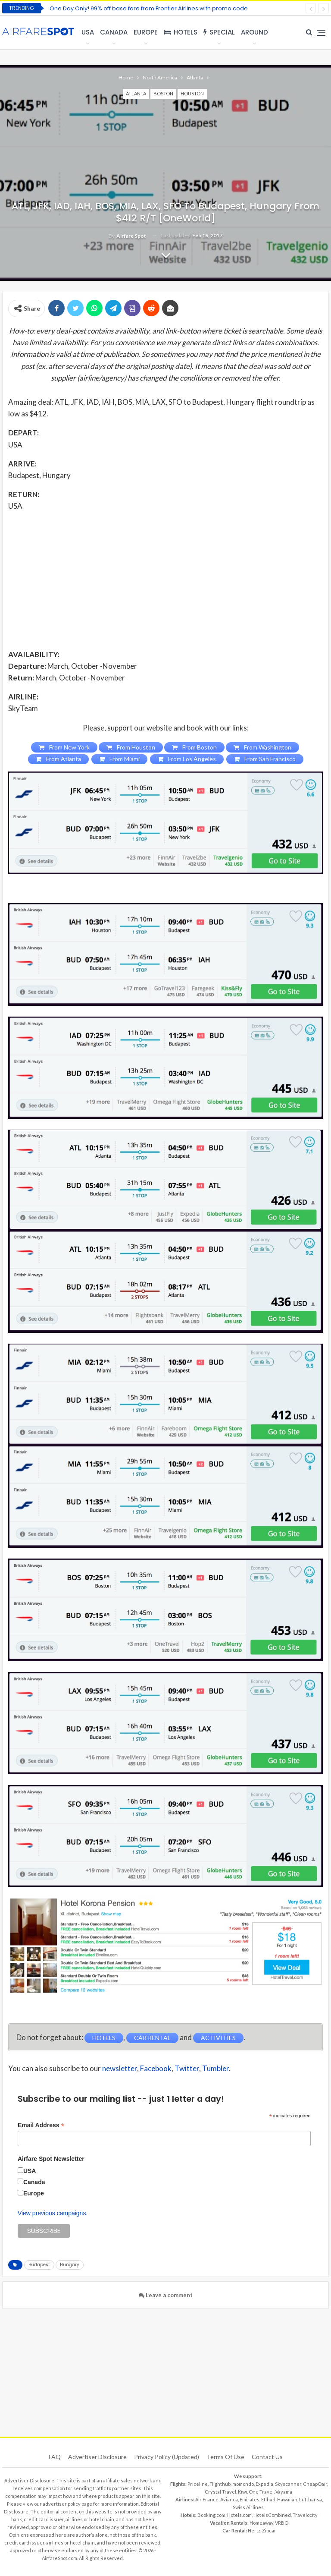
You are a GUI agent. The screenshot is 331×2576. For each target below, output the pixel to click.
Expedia (264, 2484)
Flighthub (220, 2484)
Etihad (268, 2499)
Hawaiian (287, 2499)
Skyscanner (288, 2484)
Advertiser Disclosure (97, 2456)
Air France (207, 2499)
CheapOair (315, 2484)
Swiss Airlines (248, 2507)
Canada (114, 32)
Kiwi (242, 2491)
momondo (243, 2484)
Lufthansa (310, 2499)
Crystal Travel (220, 2491)
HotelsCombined (272, 2515)
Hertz (254, 2530)
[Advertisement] (165, 579)
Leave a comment (166, 2295)
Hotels (180, 32)
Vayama (283, 2491)
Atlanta (136, 93)
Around (254, 32)
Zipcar (269, 2530)
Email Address (41, 2125)
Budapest (39, 2264)
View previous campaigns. (52, 2213)
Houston (192, 93)
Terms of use (225, 2456)
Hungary (69, 2264)
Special (219, 32)
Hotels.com (239, 2515)
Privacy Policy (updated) (166, 2456)
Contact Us (267, 2456)
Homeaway (261, 2523)
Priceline (197, 2484)
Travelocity (305, 2515)
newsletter (119, 2068)
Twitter (187, 2068)
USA (87, 32)
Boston (163, 93)
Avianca (229, 2499)
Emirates (249, 2499)
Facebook (156, 2068)
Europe (146, 32)
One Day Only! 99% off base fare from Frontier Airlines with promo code (149, 8)
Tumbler (215, 2068)
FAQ (55, 2456)
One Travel (261, 2491)
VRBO (281, 2523)
